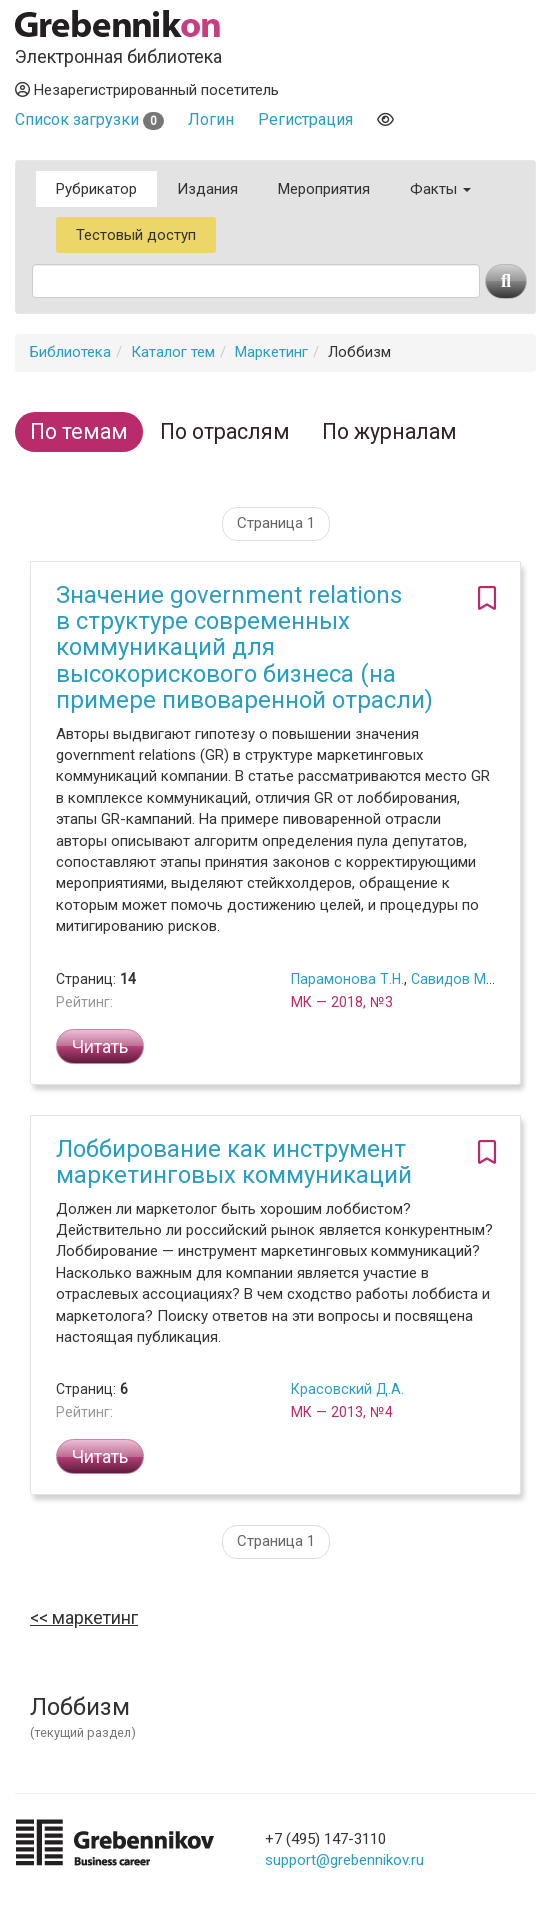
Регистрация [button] (305, 119)
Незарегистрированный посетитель (147, 90)
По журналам (389, 431)
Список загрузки (89, 119)
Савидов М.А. (456, 979)
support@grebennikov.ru (344, 1860)
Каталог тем (173, 352)
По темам (79, 431)
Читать (100, 1046)
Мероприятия (324, 189)
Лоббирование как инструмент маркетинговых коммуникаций (234, 1162)
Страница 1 (276, 523)
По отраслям (225, 431)
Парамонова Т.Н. (347, 979)
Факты (440, 189)
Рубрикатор (96, 189)
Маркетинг (271, 352)
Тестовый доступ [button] (136, 235)
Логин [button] (211, 119)
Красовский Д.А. (347, 1389)
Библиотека (70, 352)
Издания (207, 189)
